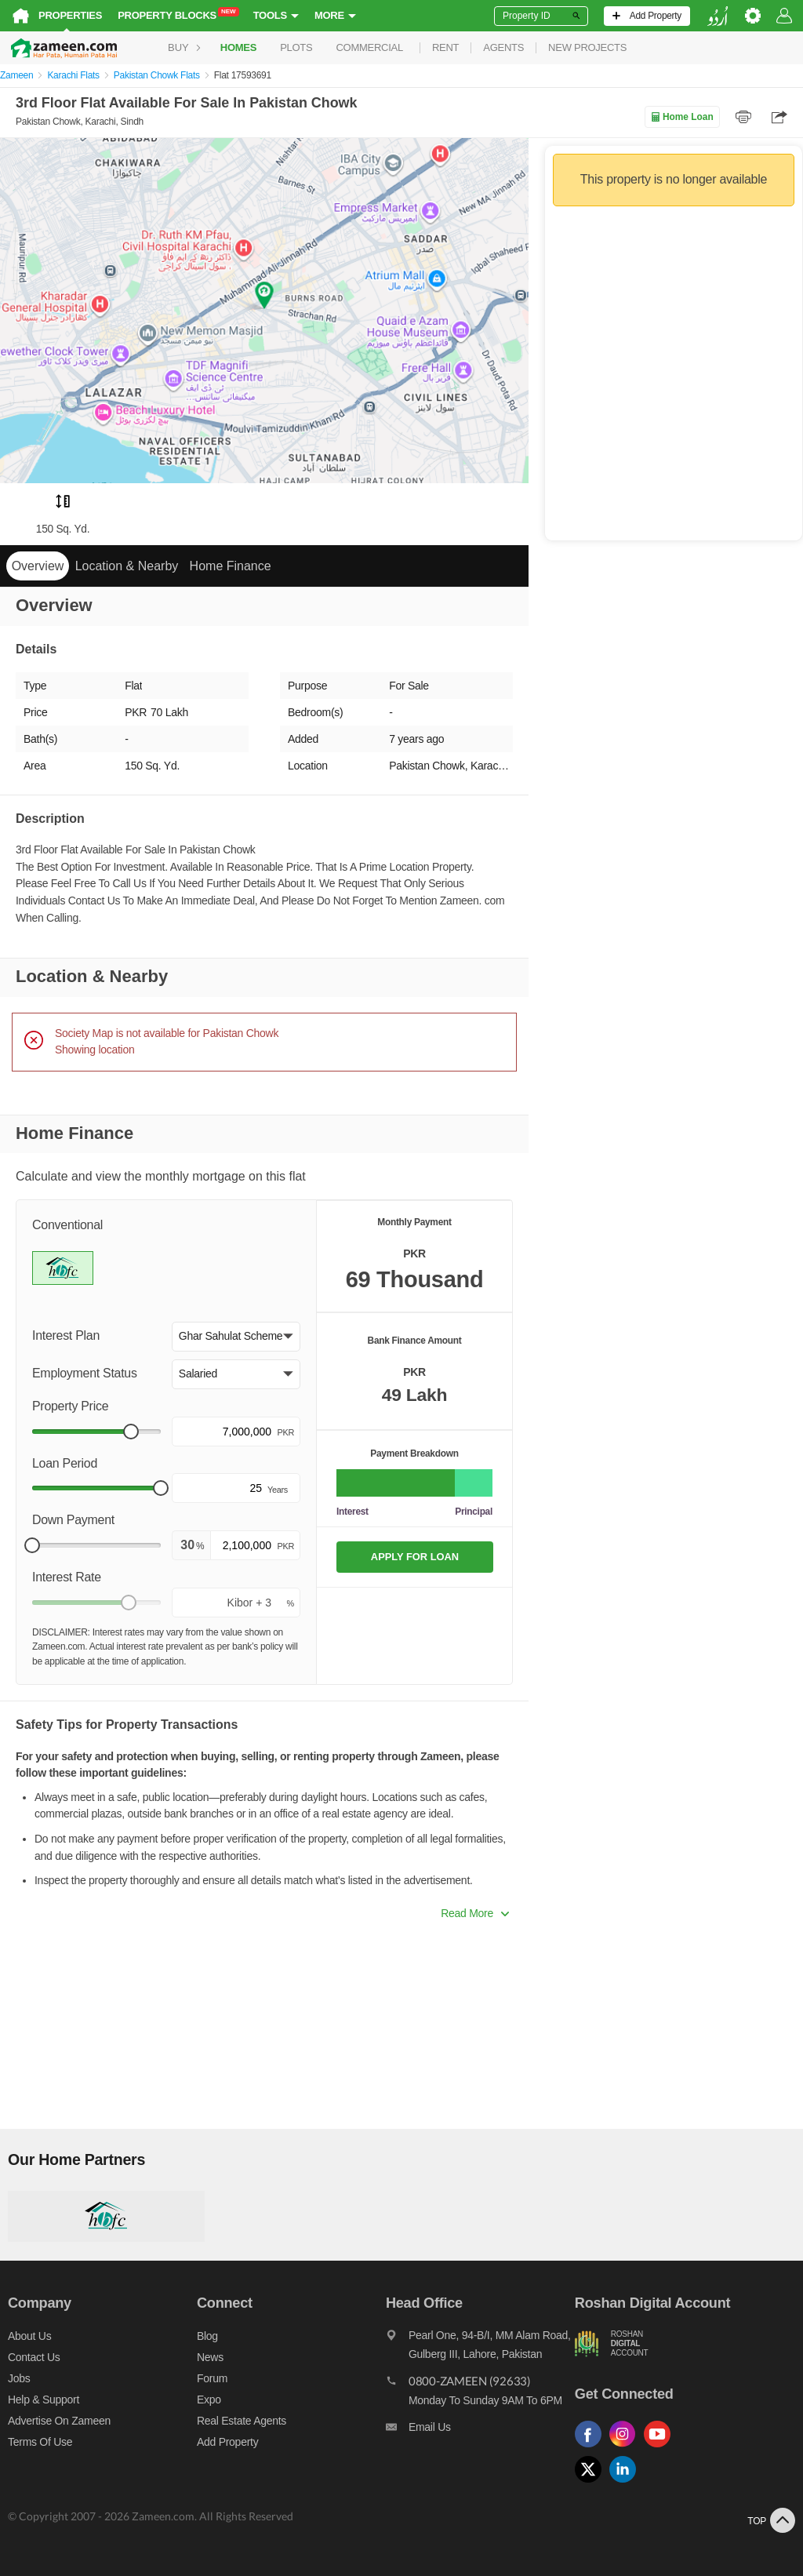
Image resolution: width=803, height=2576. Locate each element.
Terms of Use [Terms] (40, 2442)
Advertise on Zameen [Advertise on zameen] (59, 2420)
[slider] (131, 1431)
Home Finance (230, 566)
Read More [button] (475, 1913)
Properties (70, 15)
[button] (236, 1337)
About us (29, 2336)
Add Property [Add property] (227, 2442)
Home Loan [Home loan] (682, 116)
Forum (212, 2378)
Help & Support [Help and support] (43, 2399)
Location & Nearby (127, 566)
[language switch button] (717, 16)
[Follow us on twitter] (592, 2483)
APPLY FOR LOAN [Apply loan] (415, 1557)
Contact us (34, 2357)
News (210, 2357)
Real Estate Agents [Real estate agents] (241, 2420)
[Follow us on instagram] (626, 2448)
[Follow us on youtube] (661, 2448)
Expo (209, 2399)
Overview (38, 566)
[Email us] (480, 2430)
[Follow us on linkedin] (626, 2483)
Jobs (19, 2378)
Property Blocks (178, 14)
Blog (207, 2336)
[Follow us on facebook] (592, 2448)
